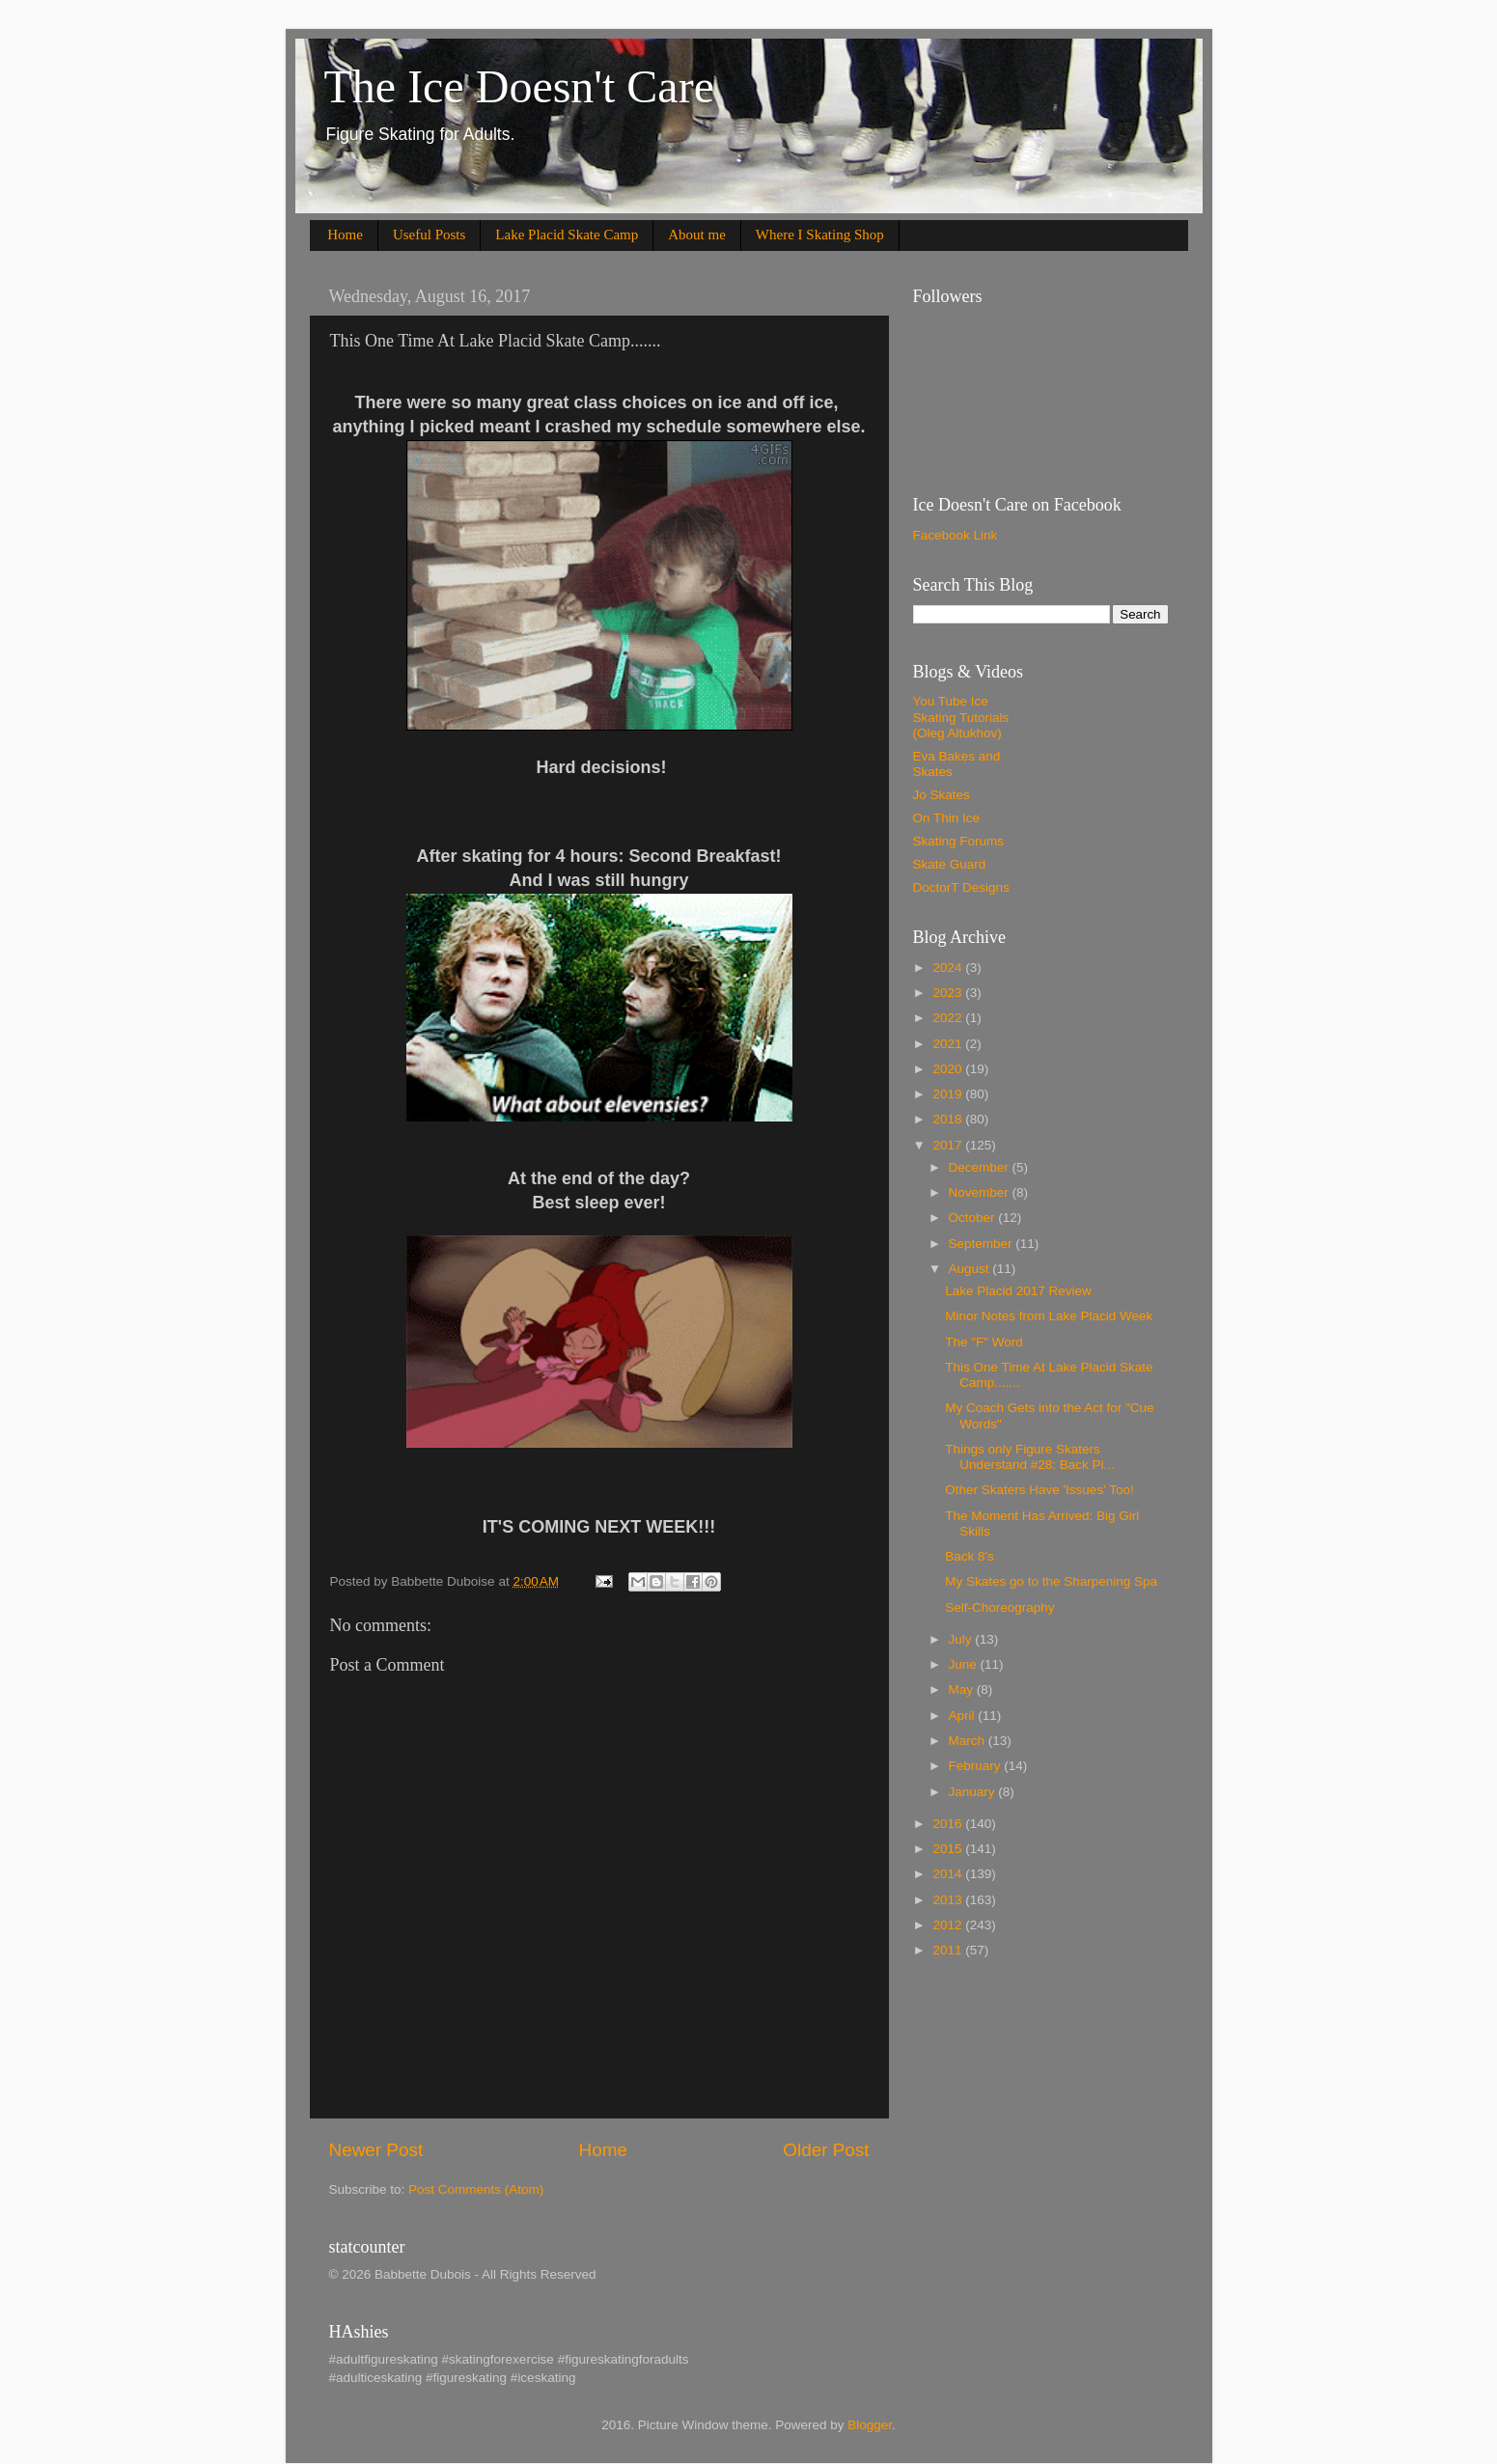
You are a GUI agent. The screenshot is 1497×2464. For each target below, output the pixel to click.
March (968, 1740)
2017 (948, 1145)
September (982, 1243)
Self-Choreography (999, 1607)
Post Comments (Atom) (475, 2189)
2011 (948, 1950)
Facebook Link (955, 535)
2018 (948, 1119)
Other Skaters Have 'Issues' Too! (1039, 1489)
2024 (948, 967)
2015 (948, 1848)
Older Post (826, 2150)
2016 (948, 1823)
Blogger (869, 2425)
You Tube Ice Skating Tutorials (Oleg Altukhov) (961, 716)
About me (697, 234)
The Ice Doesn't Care (519, 86)
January (974, 1792)
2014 (948, 1874)
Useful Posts (429, 234)
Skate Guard (949, 864)
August (971, 1268)
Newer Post (376, 2150)
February (977, 1765)
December (980, 1167)
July (962, 1639)
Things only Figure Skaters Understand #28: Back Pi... (1030, 1457)
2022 (948, 1018)
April (964, 1715)
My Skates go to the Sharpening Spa (1051, 1581)
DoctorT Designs (961, 887)
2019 (948, 1094)
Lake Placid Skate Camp (566, 234)
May (963, 1689)
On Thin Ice (947, 818)
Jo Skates (941, 795)
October (974, 1217)
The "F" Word (984, 1342)
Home (345, 234)
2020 (948, 1069)
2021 (948, 1044)
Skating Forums (959, 841)
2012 (948, 1925)
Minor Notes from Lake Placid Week (1048, 1316)
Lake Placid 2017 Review (1018, 1291)
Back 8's (969, 1556)
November (980, 1192)
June (965, 1664)
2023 (948, 992)
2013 (948, 1900)
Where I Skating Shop (820, 234)
